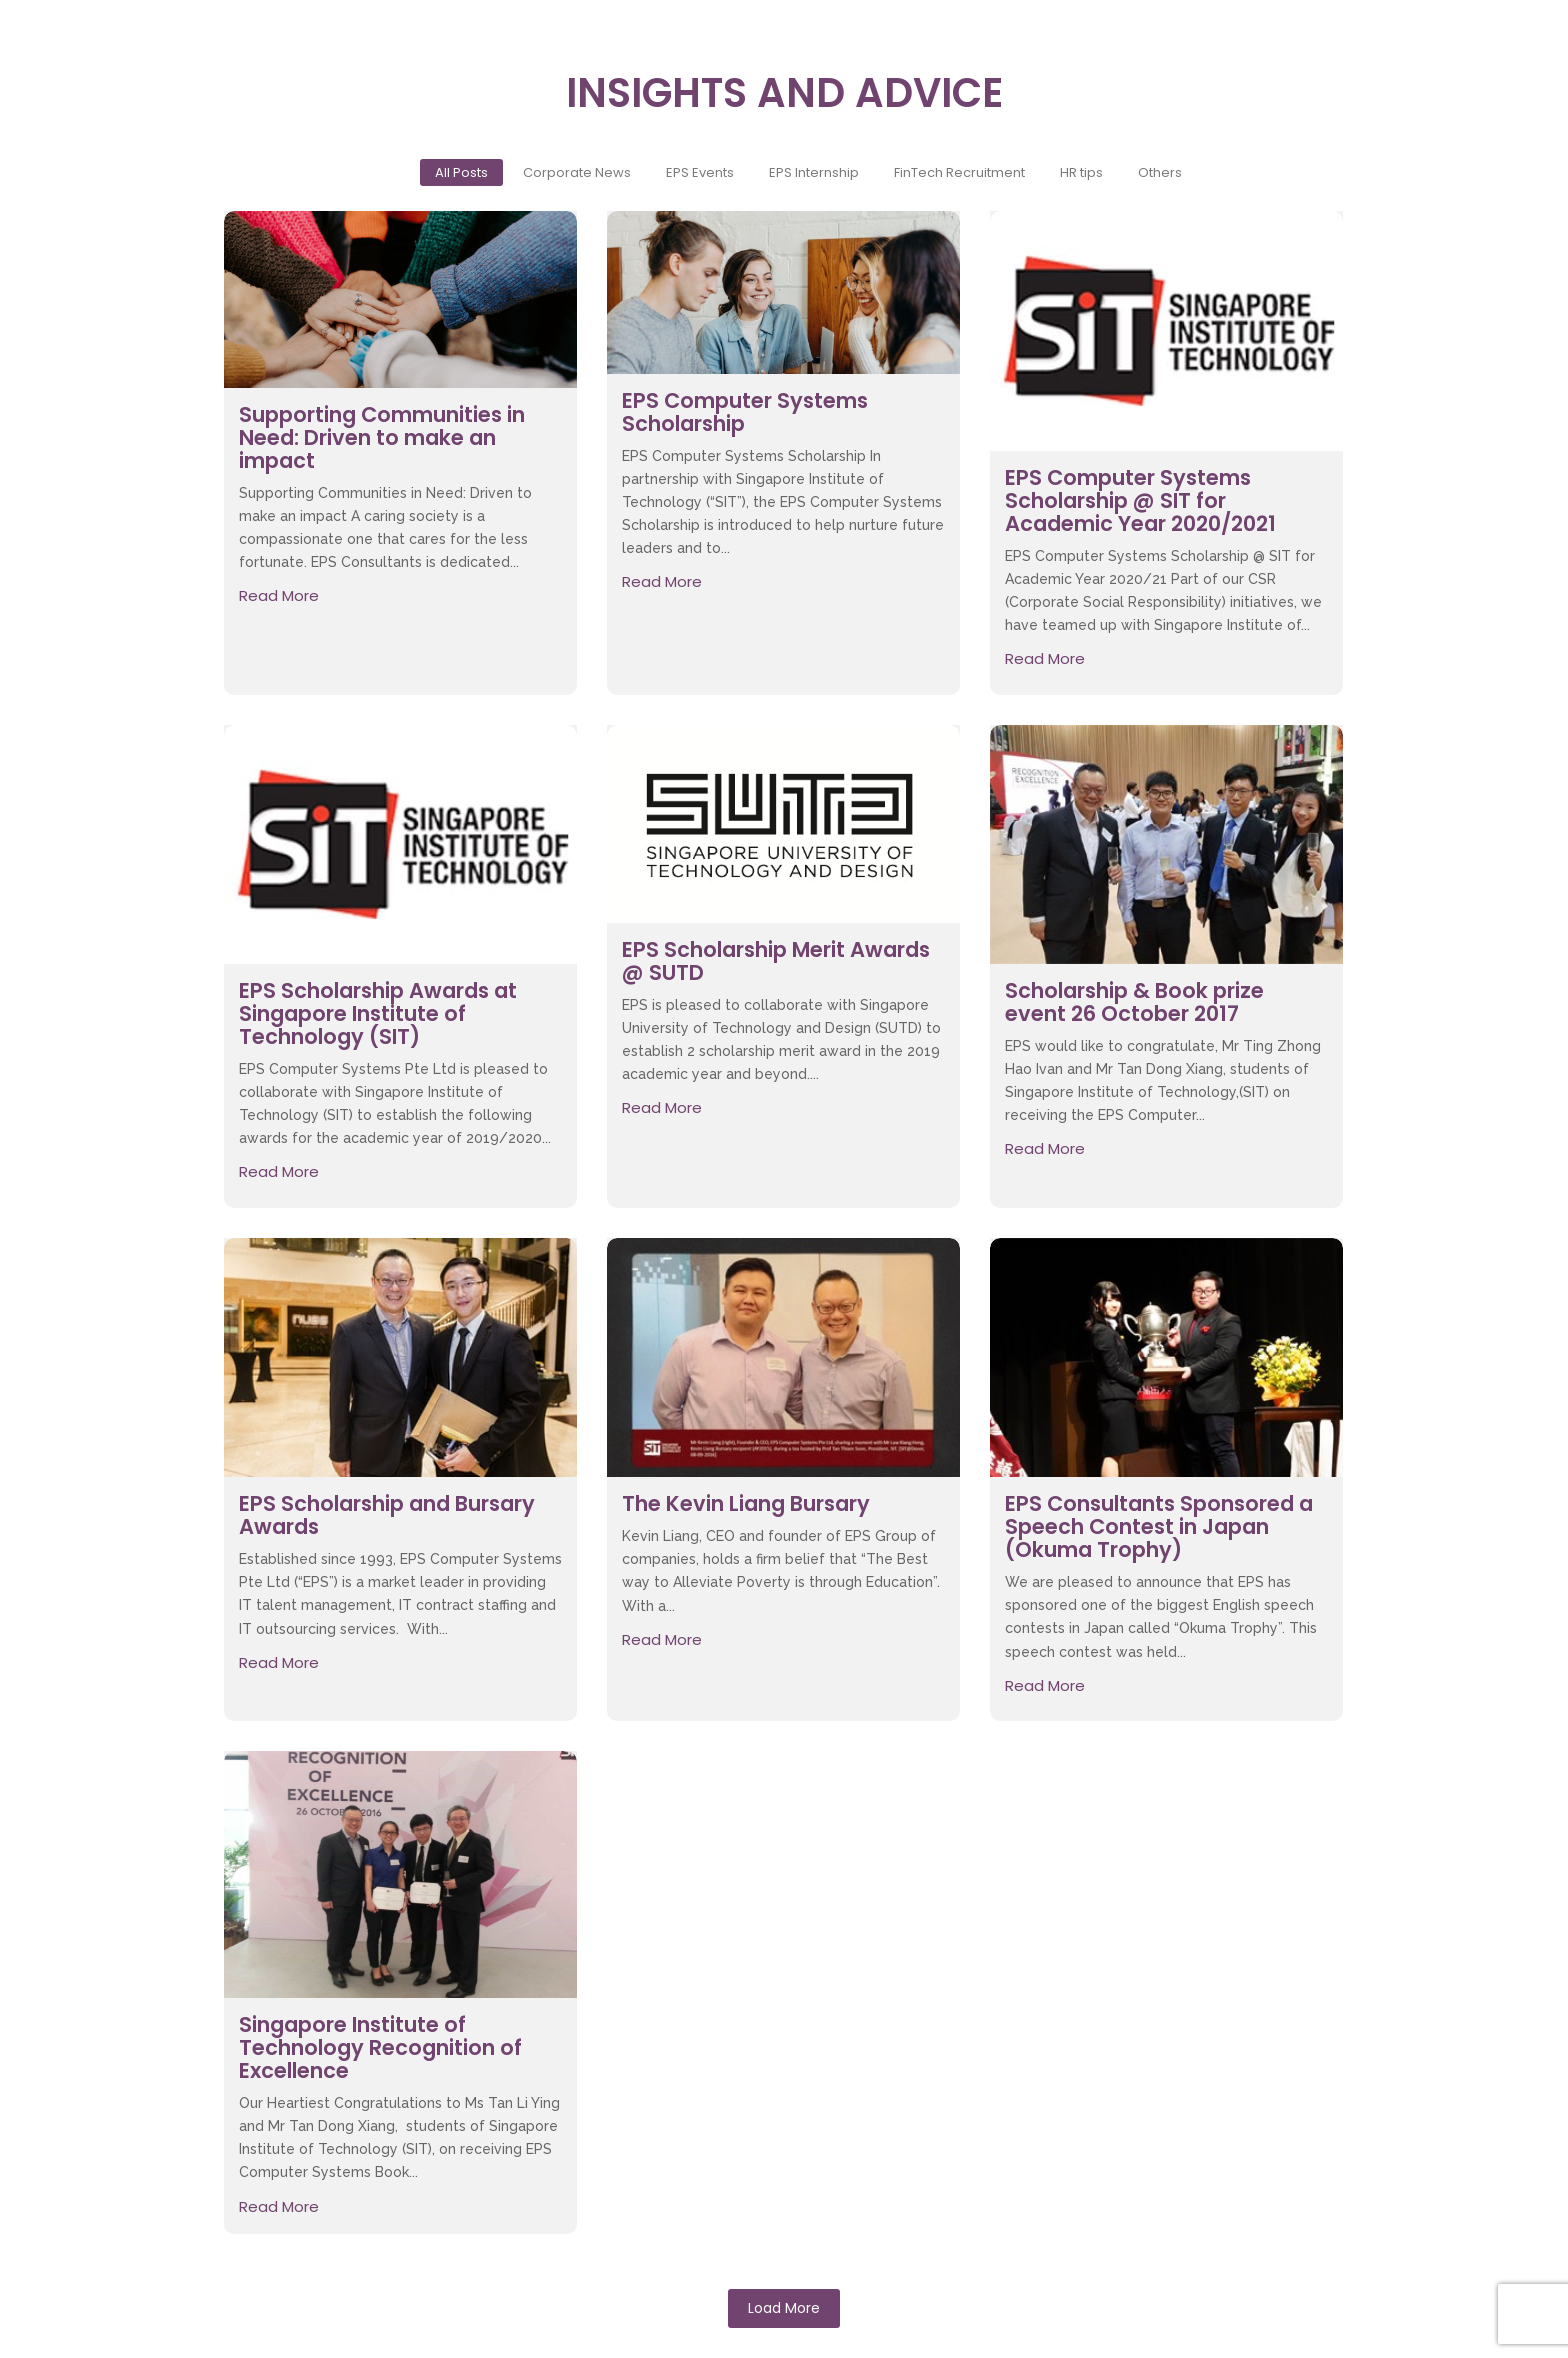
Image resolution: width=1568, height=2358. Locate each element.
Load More (784, 2308)
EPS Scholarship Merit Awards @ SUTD (776, 961)
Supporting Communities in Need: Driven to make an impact (382, 437)
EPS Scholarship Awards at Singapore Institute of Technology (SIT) (378, 1013)
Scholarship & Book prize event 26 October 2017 (1134, 1002)
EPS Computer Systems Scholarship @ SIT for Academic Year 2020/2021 (1140, 500)
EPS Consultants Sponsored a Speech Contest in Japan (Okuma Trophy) (1159, 1526)
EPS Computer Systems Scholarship (745, 412)
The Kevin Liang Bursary (746, 1503)
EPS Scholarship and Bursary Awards (387, 1515)
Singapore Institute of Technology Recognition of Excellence (380, 2047)
